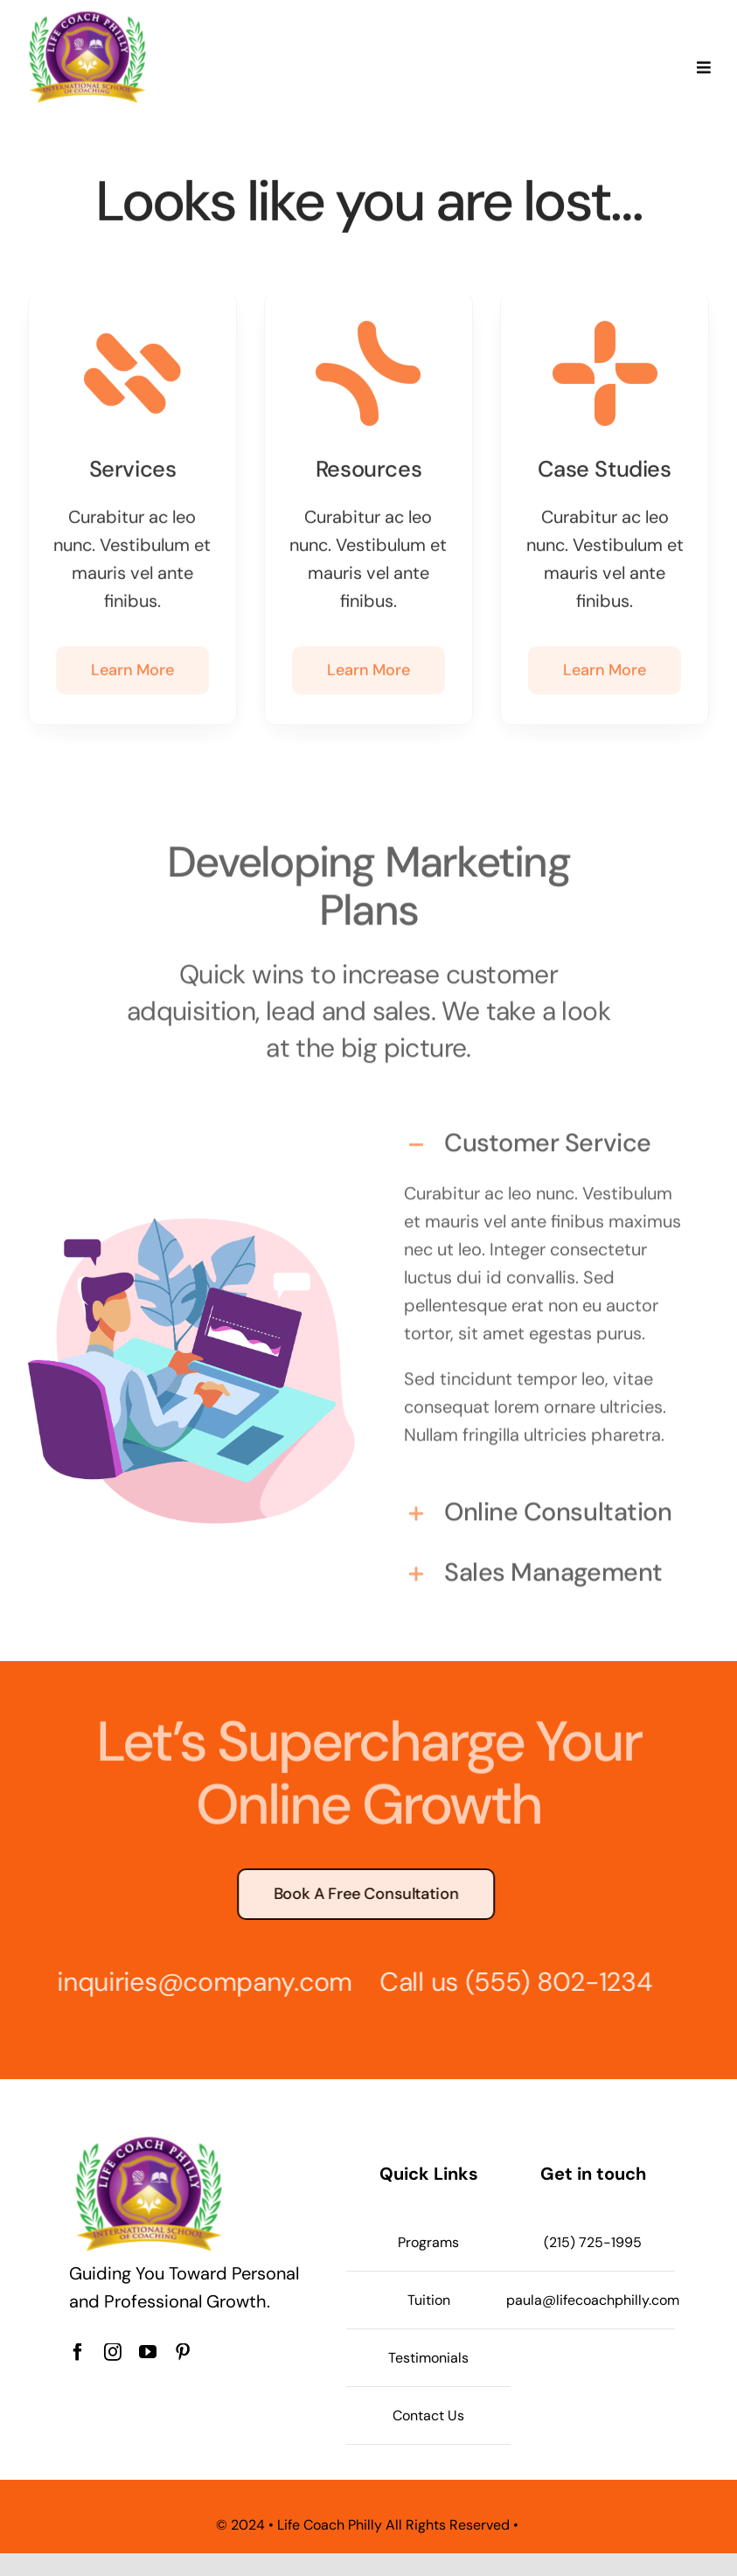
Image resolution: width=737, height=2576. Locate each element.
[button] (545, 1138)
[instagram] (113, 2352)
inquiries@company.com (197, 1982)
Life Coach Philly (329, 2525)
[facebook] (78, 2352)
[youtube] (147, 2352)
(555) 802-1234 (551, 1982)
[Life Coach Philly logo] (86, 14)
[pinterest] (182, 2352)
